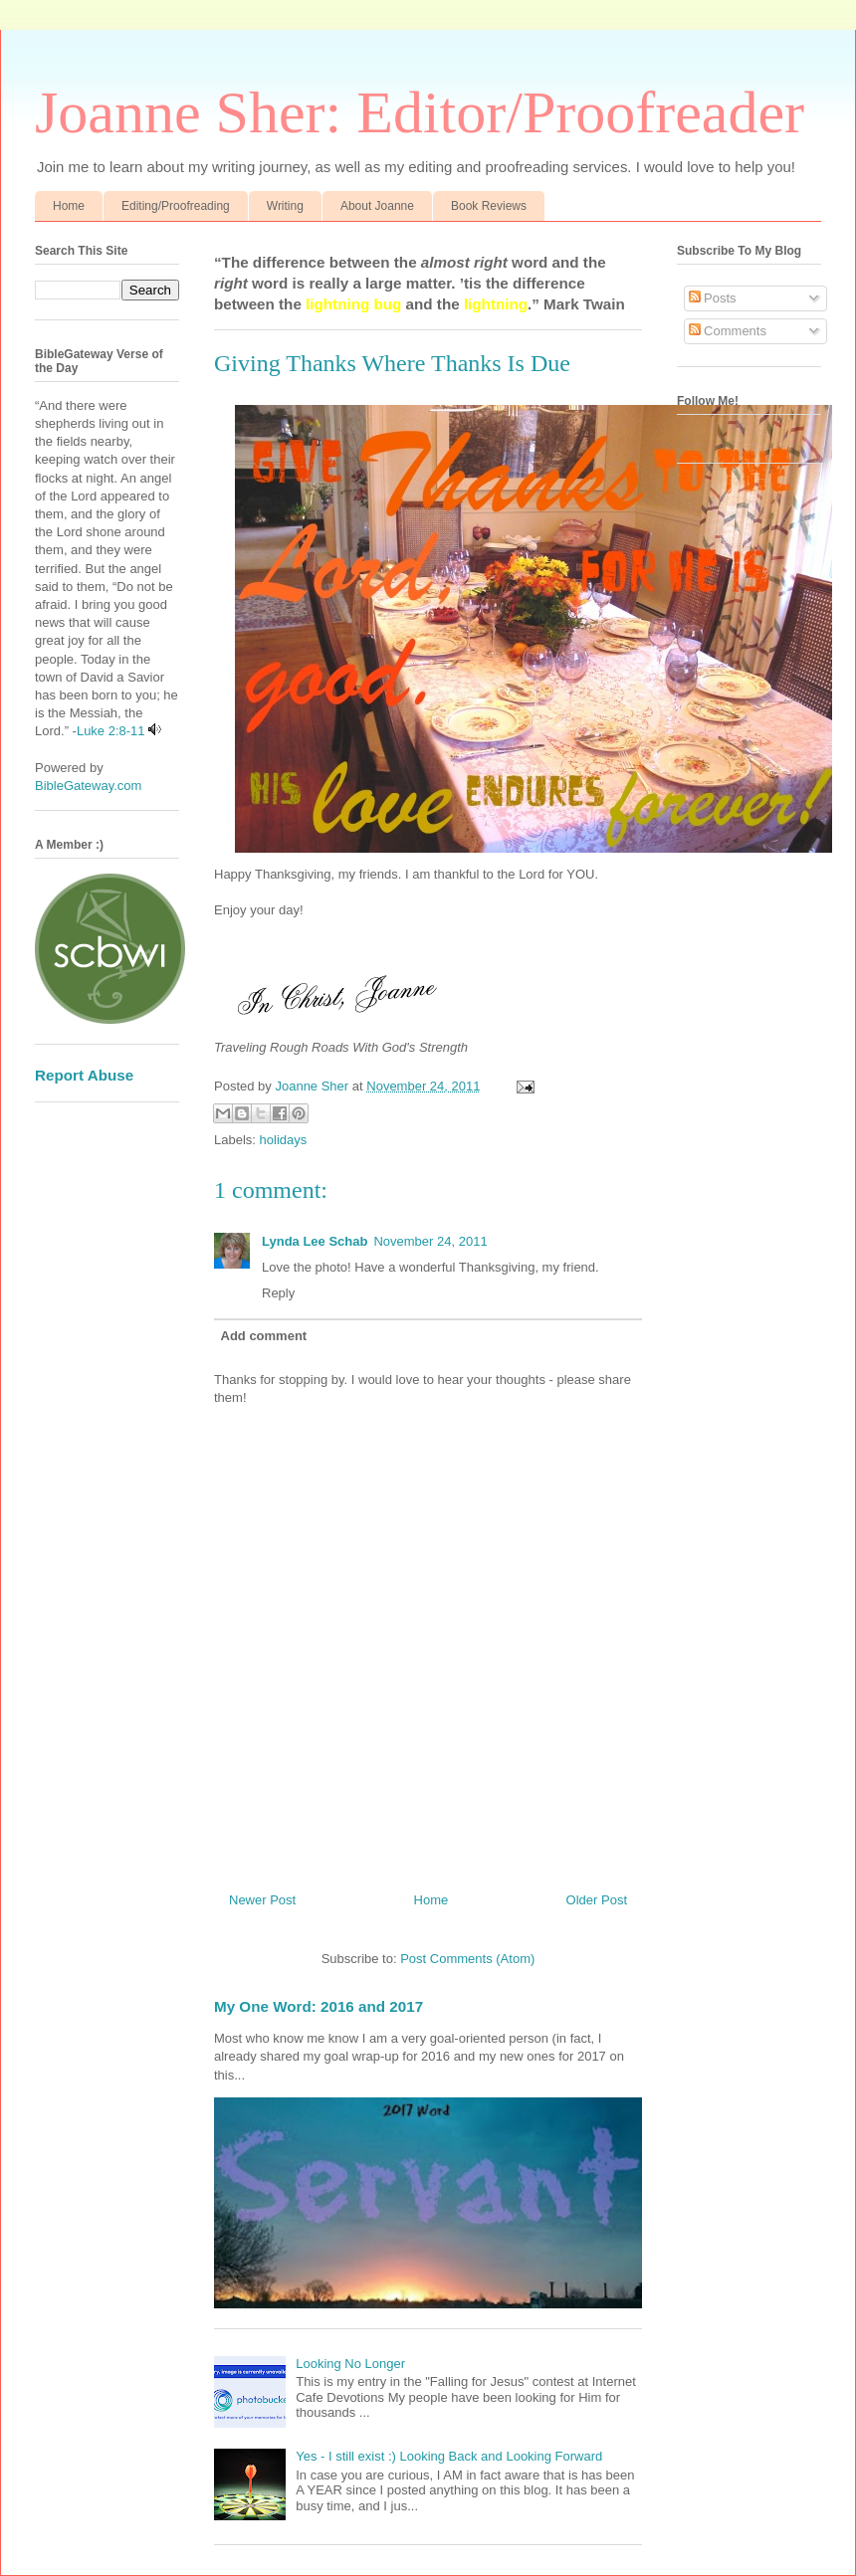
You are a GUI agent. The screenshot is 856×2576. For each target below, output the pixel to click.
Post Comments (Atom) (467, 1958)
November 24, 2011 (430, 1241)
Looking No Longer (350, 2363)
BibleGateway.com (88, 785)
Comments (727, 330)
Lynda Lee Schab (314, 1241)
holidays (284, 1139)
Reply (278, 1293)
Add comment (264, 1335)
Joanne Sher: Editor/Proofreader (419, 112)
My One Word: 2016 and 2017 (318, 2006)
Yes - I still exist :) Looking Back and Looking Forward (449, 2456)
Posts (713, 298)
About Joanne (377, 206)
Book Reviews (489, 206)
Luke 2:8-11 (111, 730)
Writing (285, 206)
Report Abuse (84, 1075)
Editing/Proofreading (175, 206)
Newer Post (262, 1899)
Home (69, 206)
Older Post (596, 1899)
